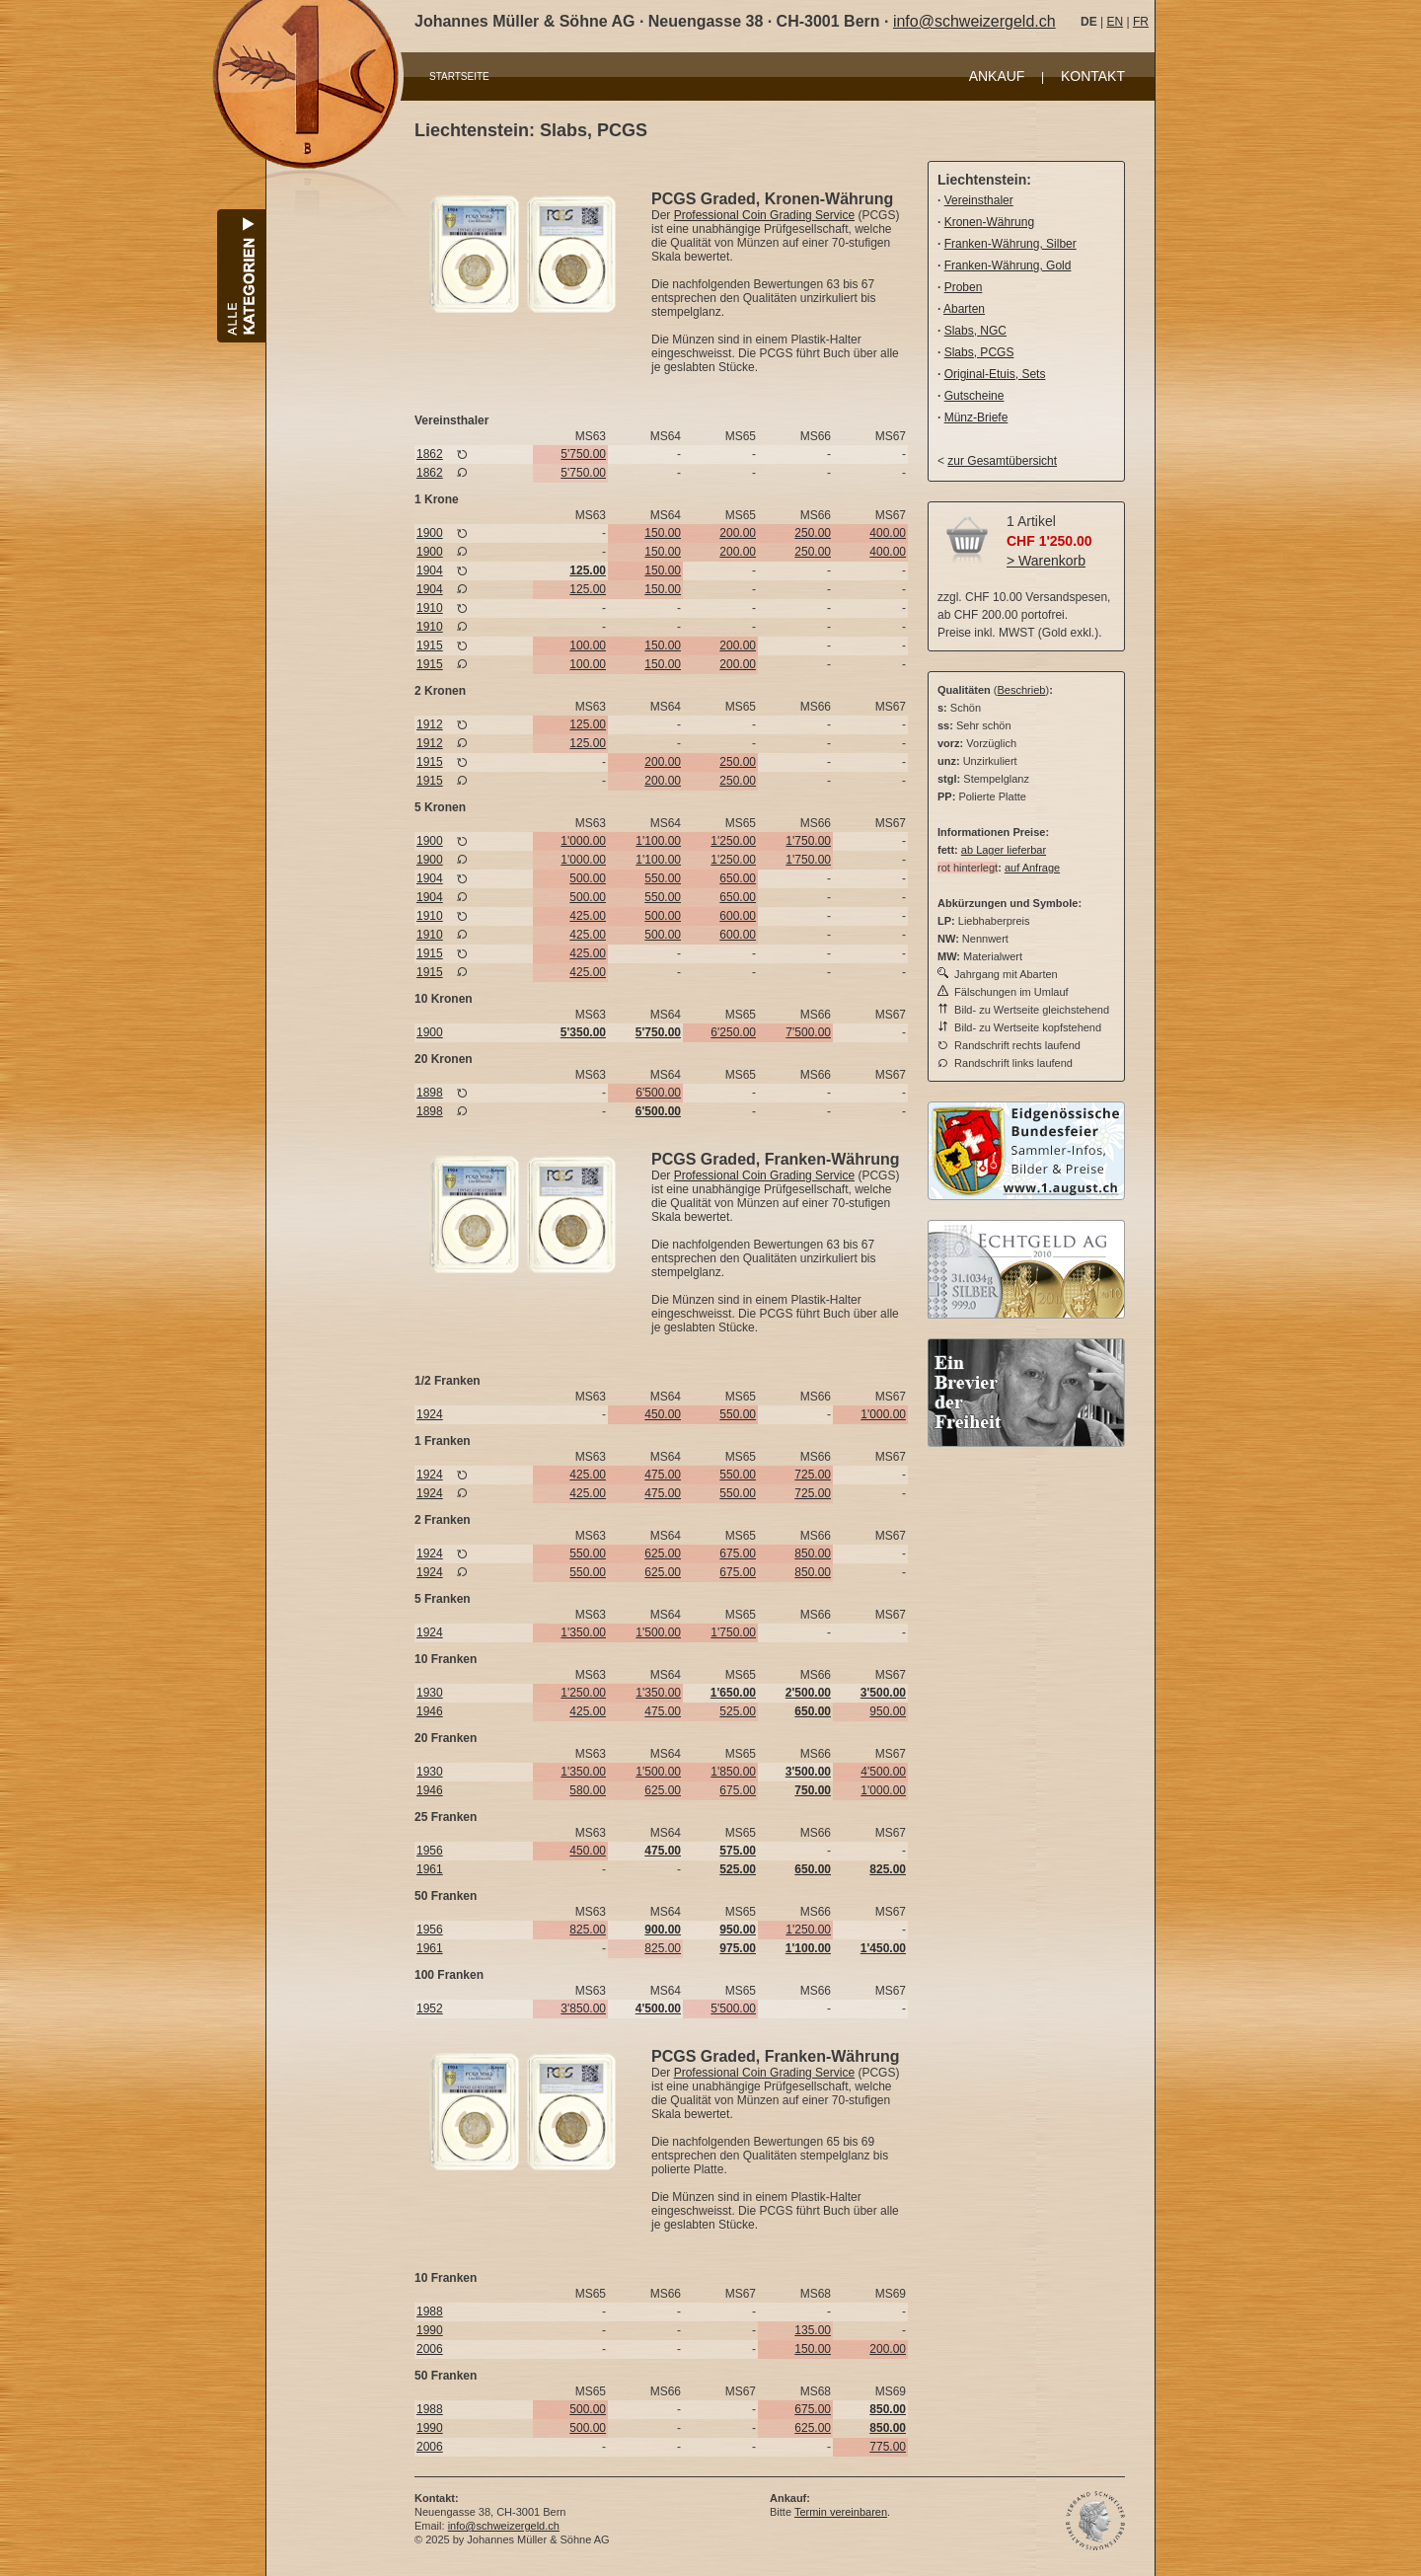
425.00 (587, 916)
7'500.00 (808, 1032)
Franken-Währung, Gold (1008, 265)
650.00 (737, 878)
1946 (429, 1711)
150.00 (662, 533)
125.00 (587, 589)
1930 (429, 1693)
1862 (429, 454)
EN (1114, 22)
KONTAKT (1093, 76)
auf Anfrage (1032, 867)
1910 (429, 608)
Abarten (964, 309)
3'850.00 (583, 2008)
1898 (429, 1092)
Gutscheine (974, 396)
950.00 (887, 1711)
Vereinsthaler (978, 200)
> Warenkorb (1046, 560)
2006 (429, 2349)
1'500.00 (658, 1632)
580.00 (587, 1790)
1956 (429, 1850)
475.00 (662, 1474)
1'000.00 (583, 841)
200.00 (737, 533)
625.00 (662, 1553)
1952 (429, 2008)
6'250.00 (733, 1032)
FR (1141, 22)
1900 (429, 533)
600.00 (737, 916)
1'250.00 (733, 841)
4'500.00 (883, 1772)
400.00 (887, 533)
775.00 (887, 2447)
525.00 (737, 1711)
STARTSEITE (459, 76)
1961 (429, 1869)
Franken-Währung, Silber (1010, 244)
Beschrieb (1022, 690)
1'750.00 (808, 841)
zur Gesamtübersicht (1002, 461)
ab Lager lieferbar (1003, 850)
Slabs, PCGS (979, 352)
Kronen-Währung (989, 222)
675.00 (737, 1553)
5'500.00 (733, 2008)
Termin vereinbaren (840, 2512)
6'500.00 (658, 1092)
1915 (429, 645)
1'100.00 (658, 841)
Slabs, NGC (975, 331)
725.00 (812, 1474)
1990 (429, 2330)
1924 (429, 1414)
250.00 (812, 533)
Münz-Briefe (976, 417)
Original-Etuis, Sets (995, 374)
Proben (963, 287)
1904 (429, 570)
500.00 (587, 878)
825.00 (587, 1929)
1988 (429, 2311)
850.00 (812, 1553)
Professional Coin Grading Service (764, 215)
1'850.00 (733, 1772)
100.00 (587, 645)
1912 (429, 724)
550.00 (662, 878)
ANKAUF (997, 76)
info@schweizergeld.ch (974, 21)
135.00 (812, 2330)
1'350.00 (583, 1632)
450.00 (662, 1414)
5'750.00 (583, 454)
